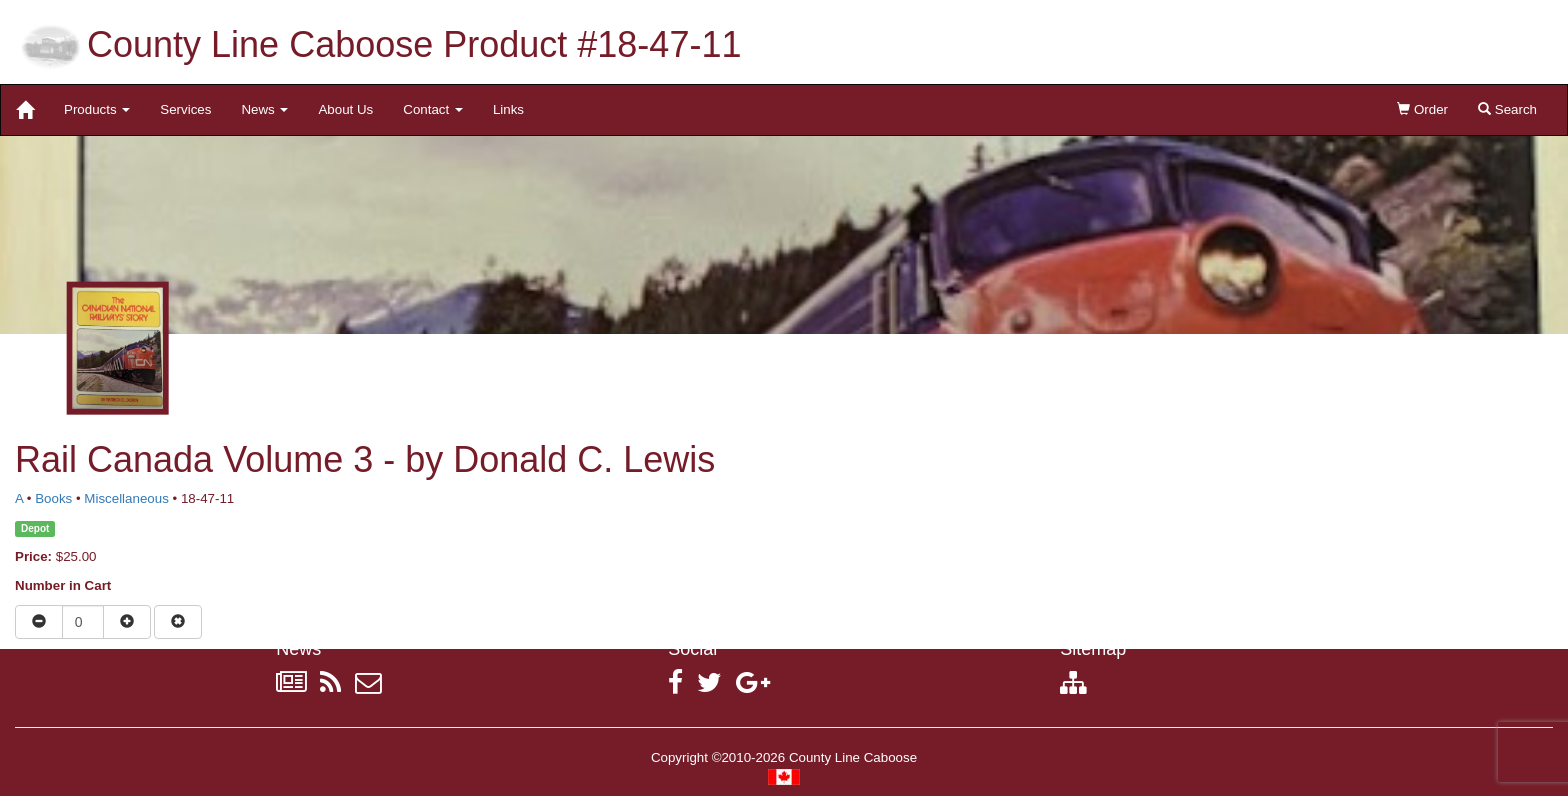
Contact (433, 109)
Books (53, 498)
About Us (345, 109)
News (264, 109)
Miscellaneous (126, 498)
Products (97, 109)
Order (1422, 109)
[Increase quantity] (127, 622)
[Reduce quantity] (39, 622)
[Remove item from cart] (178, 622)
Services (185, 109)
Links (508, 109)
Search (1507, 109)
